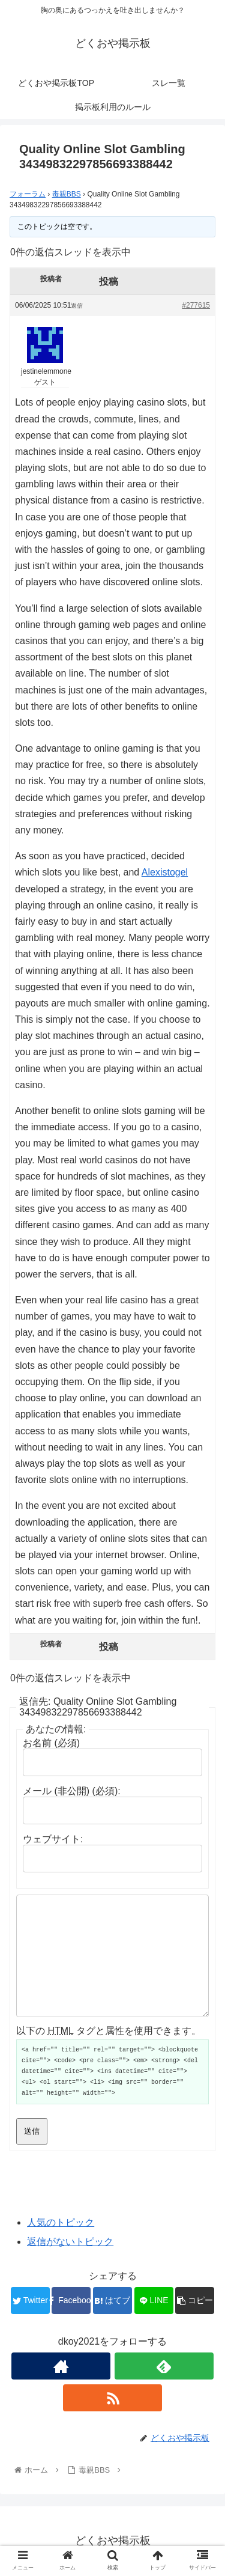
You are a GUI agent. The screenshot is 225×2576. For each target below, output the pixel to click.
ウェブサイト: (53, 1839)
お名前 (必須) (51, 1743)
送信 (32, 2131)
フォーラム (28, 194)
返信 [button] (77, 305)
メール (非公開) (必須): (72, 1791)
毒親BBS (66, 194)
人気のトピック (60, 2222)
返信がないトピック (70, 2241)
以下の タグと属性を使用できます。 (108, 2031)
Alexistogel (165, 872)
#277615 (196, 305)
